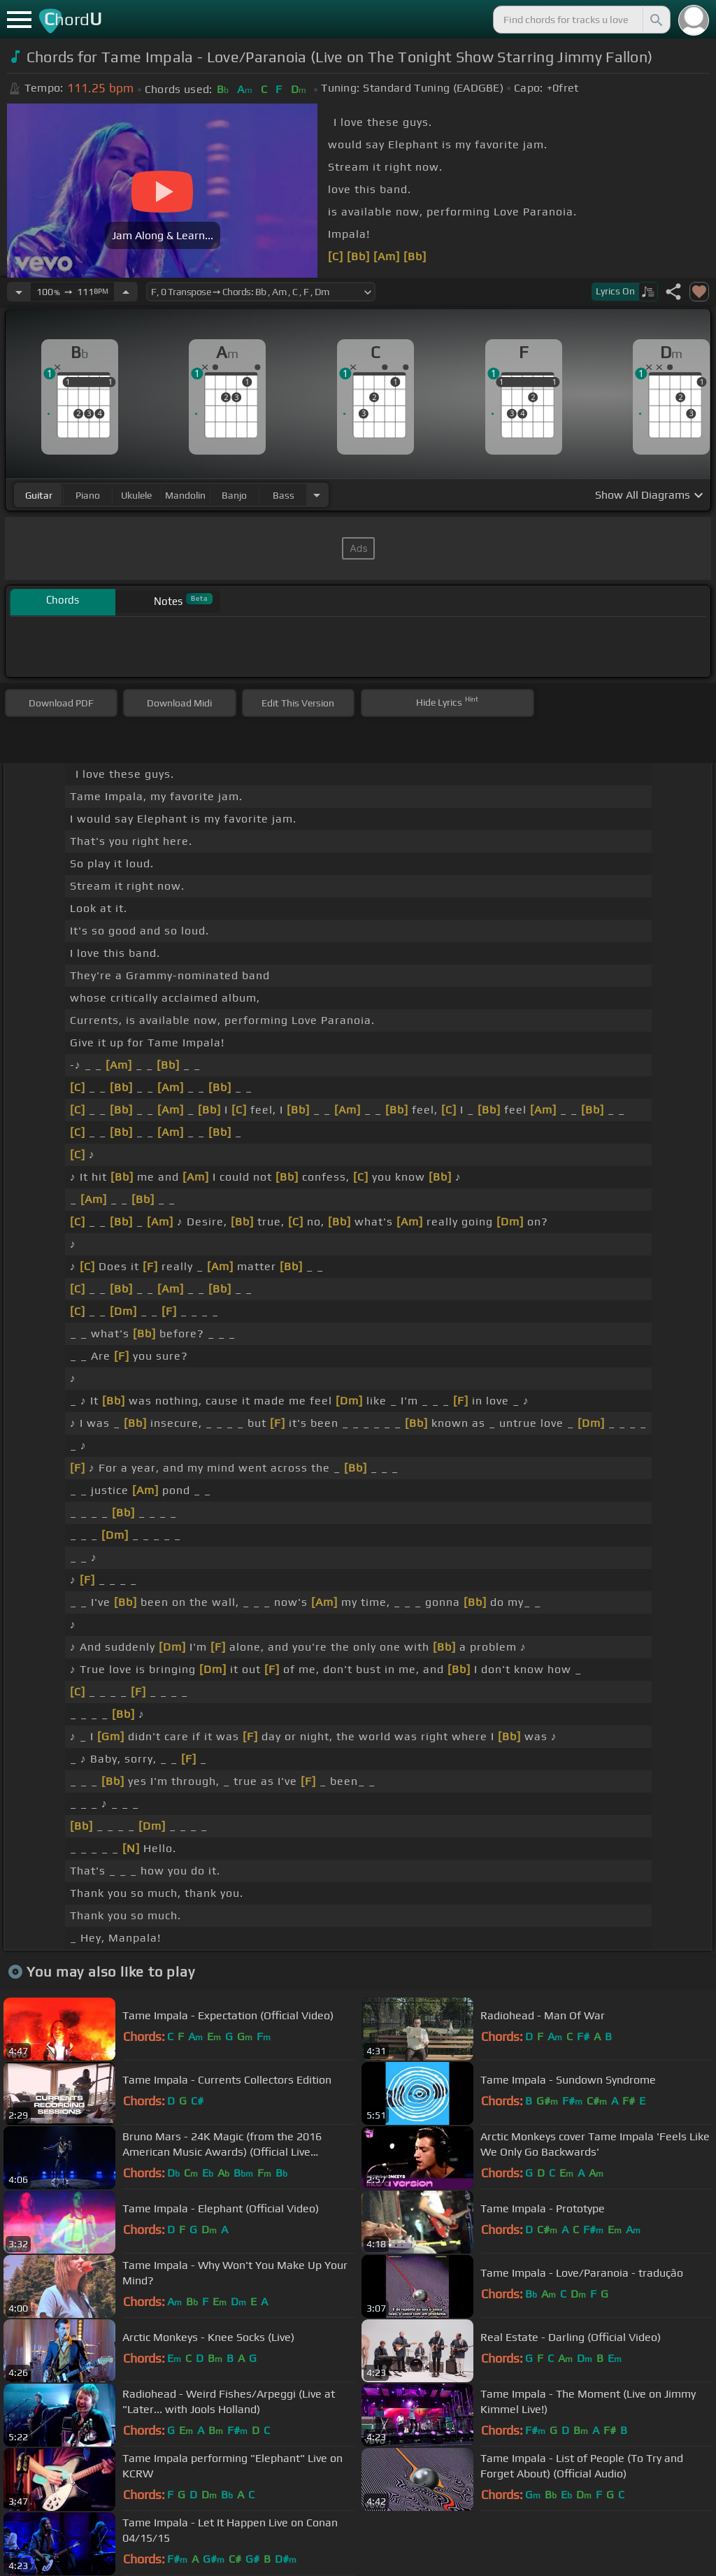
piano (88, 495)
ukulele (136, 495)
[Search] (655, 20)
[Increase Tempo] (126, 291)
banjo (234, 495)
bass (283, 495)
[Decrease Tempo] (19, 291)
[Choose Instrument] (316, 495)
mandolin (185, 495)
